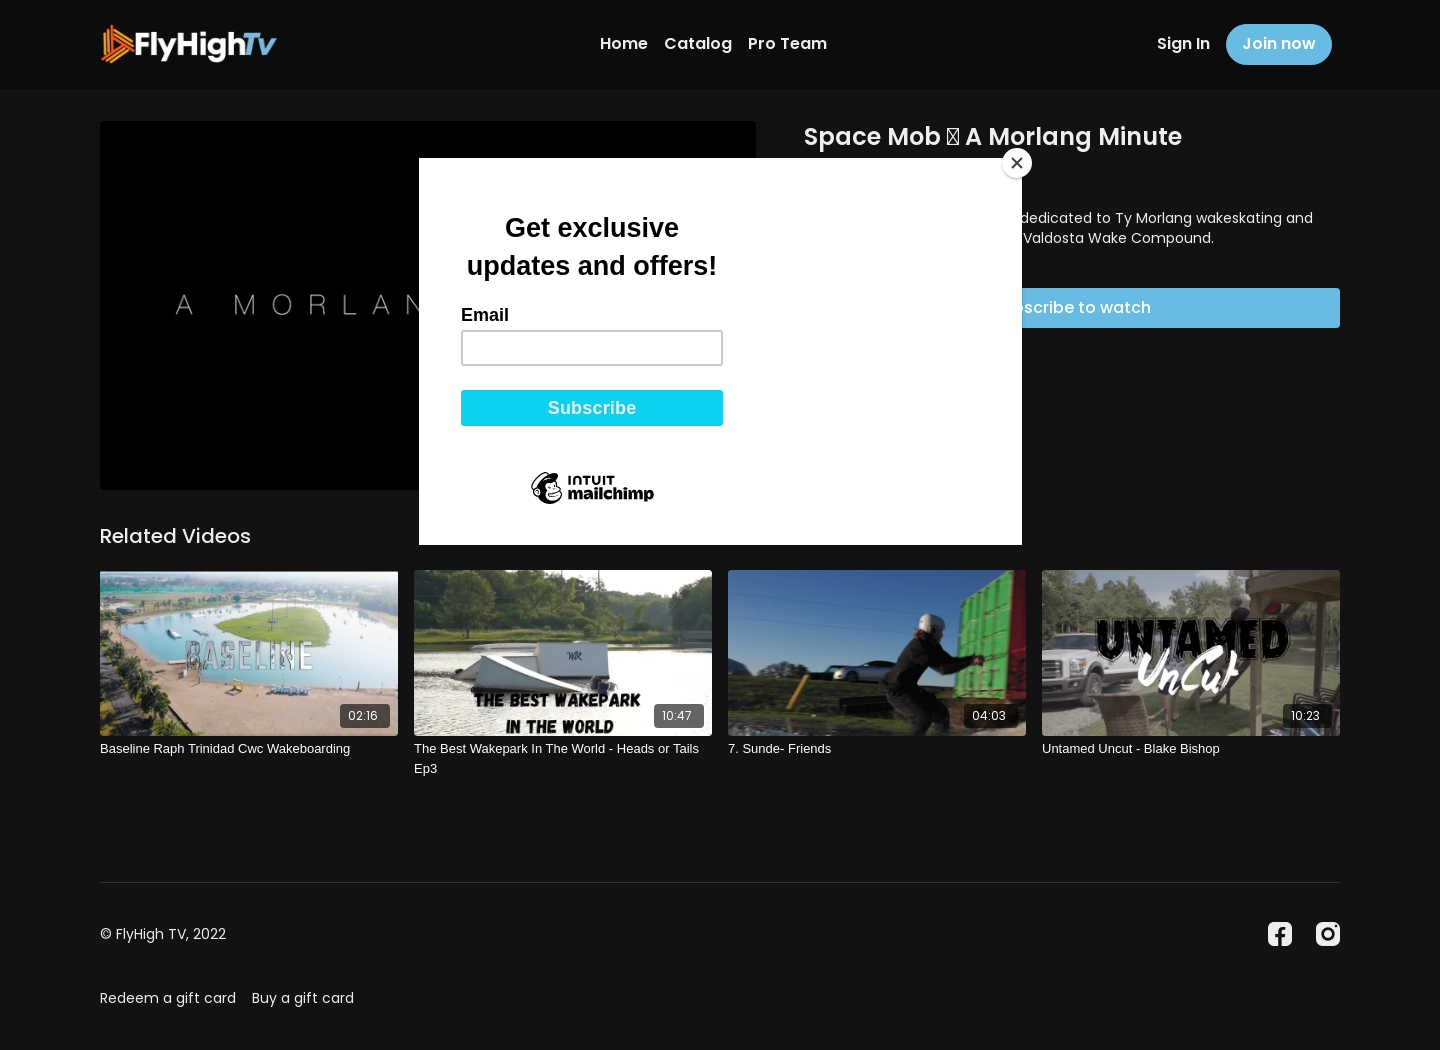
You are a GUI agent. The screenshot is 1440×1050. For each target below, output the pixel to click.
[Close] (1017, 163)
